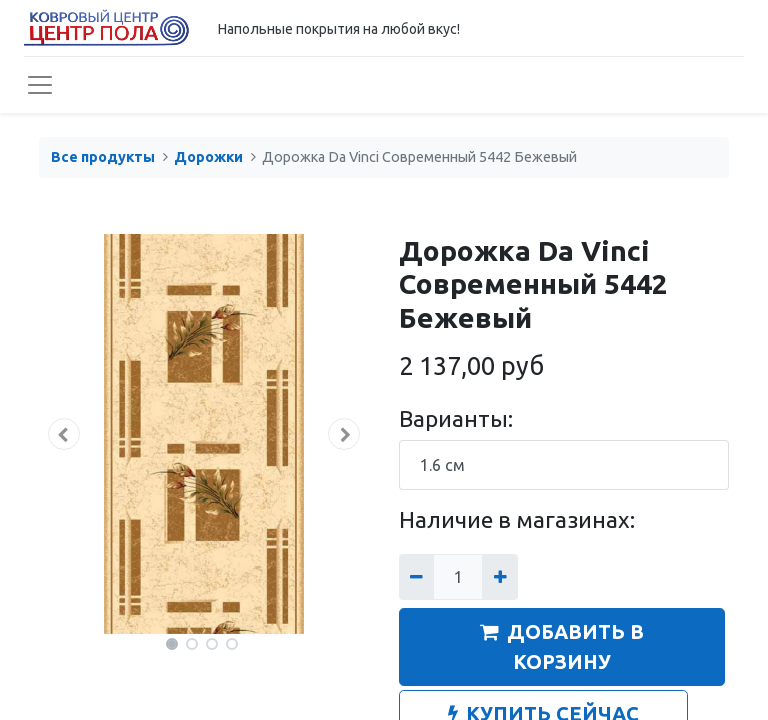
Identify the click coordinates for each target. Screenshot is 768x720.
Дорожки (208, 157)
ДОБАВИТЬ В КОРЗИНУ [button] (562, 646)
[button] (64, 434)
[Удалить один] (416, 577)
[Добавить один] (499, 577)
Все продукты (103, 157)
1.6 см (442, 465)
